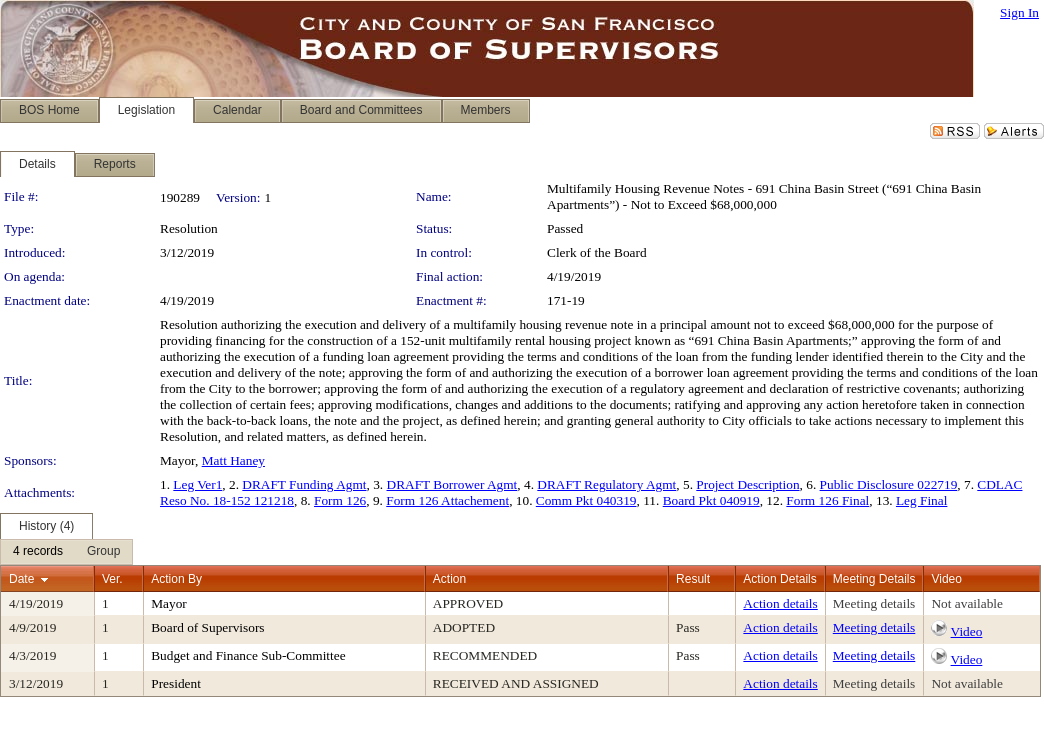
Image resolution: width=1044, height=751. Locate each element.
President (176, 683)
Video (967, 631)
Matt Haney (233, 460)
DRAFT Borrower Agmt (452, 484)
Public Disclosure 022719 (889, 484)
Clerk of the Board (597, 252)
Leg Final (921, 500)
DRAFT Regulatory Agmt (606, 484)
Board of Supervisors (207, 627)
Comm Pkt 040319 (586, 500)
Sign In (1019, 12)
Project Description (747, 484)
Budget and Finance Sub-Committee (248, 655)
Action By (176, 579)
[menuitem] (38, 552)
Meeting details (874, 603)
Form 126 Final (827, 500)
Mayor (169, 603)
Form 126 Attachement (447, 500)
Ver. (112, 579)
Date (21, 579)
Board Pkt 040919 (711, 500)
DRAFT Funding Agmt (304, 484)
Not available (966, 603)
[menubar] (66, 552)
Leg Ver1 (197, 484)
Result (693, 579)
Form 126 (340, 500)
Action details (780, 603)
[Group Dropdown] (103, 552)
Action (449, 579)
